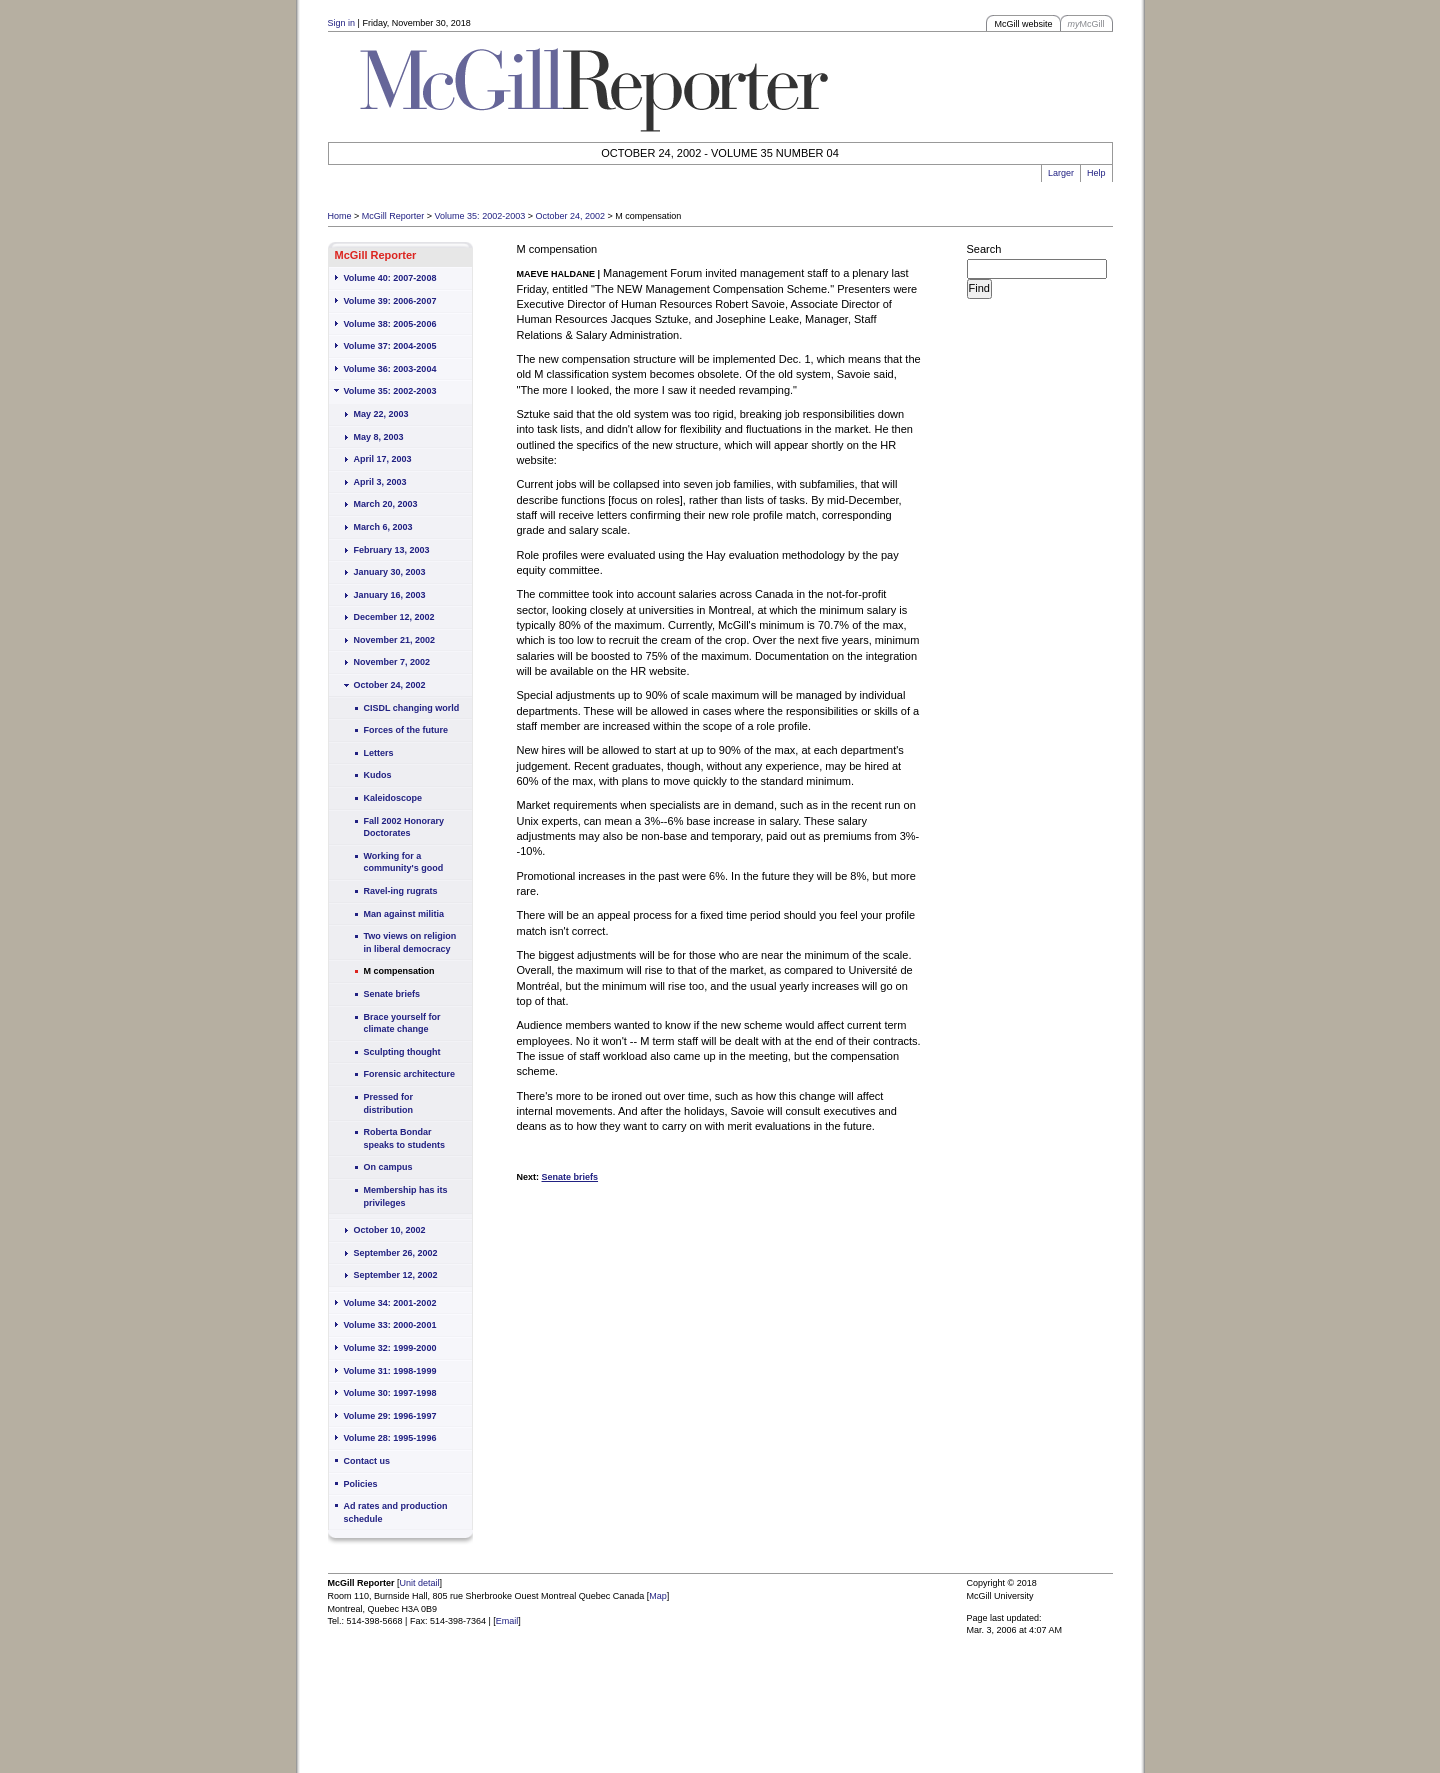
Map (658, 1596)
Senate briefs (392, 994)
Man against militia (404, 914)
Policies (361, 1484)
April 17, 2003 (383, 459)
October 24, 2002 (570, 216)
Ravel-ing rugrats (401, 891)
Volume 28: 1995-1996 (390, 1438)
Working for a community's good (404, 862)
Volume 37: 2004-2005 (390, 346)
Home (340, 216)
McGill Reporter (393, 216)
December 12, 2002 (394, 617)
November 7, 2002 (392, 662)
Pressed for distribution (389, 1103)
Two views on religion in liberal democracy (410, 942)
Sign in (342, 23)
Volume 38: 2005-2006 (390, 324)
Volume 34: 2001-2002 (390, 1303)
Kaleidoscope (393, 798)
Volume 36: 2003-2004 (390, 369)
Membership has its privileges (406, 1196)
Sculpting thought (402, 1052)
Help (1096, 173)
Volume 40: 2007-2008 (390, 278)
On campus (388, 1167)
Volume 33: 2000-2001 (390, 1325)
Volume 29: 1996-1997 (390, 1416)
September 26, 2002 (396, 1253)
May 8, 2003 (379, 437)
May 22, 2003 (381, 414)
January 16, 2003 (390, 595)
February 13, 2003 (392, 550)
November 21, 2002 (395, 640)
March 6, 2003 (383, 527)
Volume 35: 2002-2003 (480, 216)
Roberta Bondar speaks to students (405, 1138)
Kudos (378, 775)
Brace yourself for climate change (402, 1023)
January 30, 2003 (390, 572)
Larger (1061, 173)
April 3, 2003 (380, 482)
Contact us (367, 1461)
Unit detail (420, 1583)
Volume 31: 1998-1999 (390, 1371)
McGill (1086, 24)
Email (507, 1621)
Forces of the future (406, 730)
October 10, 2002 (390, 1230)
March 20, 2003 (386, 504)
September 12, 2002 (396, 1275)
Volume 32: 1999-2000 (390, 1348)
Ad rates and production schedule (396, 1512)
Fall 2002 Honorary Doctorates (404, 827)
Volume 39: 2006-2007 (390, 301)
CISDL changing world (412, 708)
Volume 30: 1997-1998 (390, 1393)
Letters (379, 753)
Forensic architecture (410, 1074)
